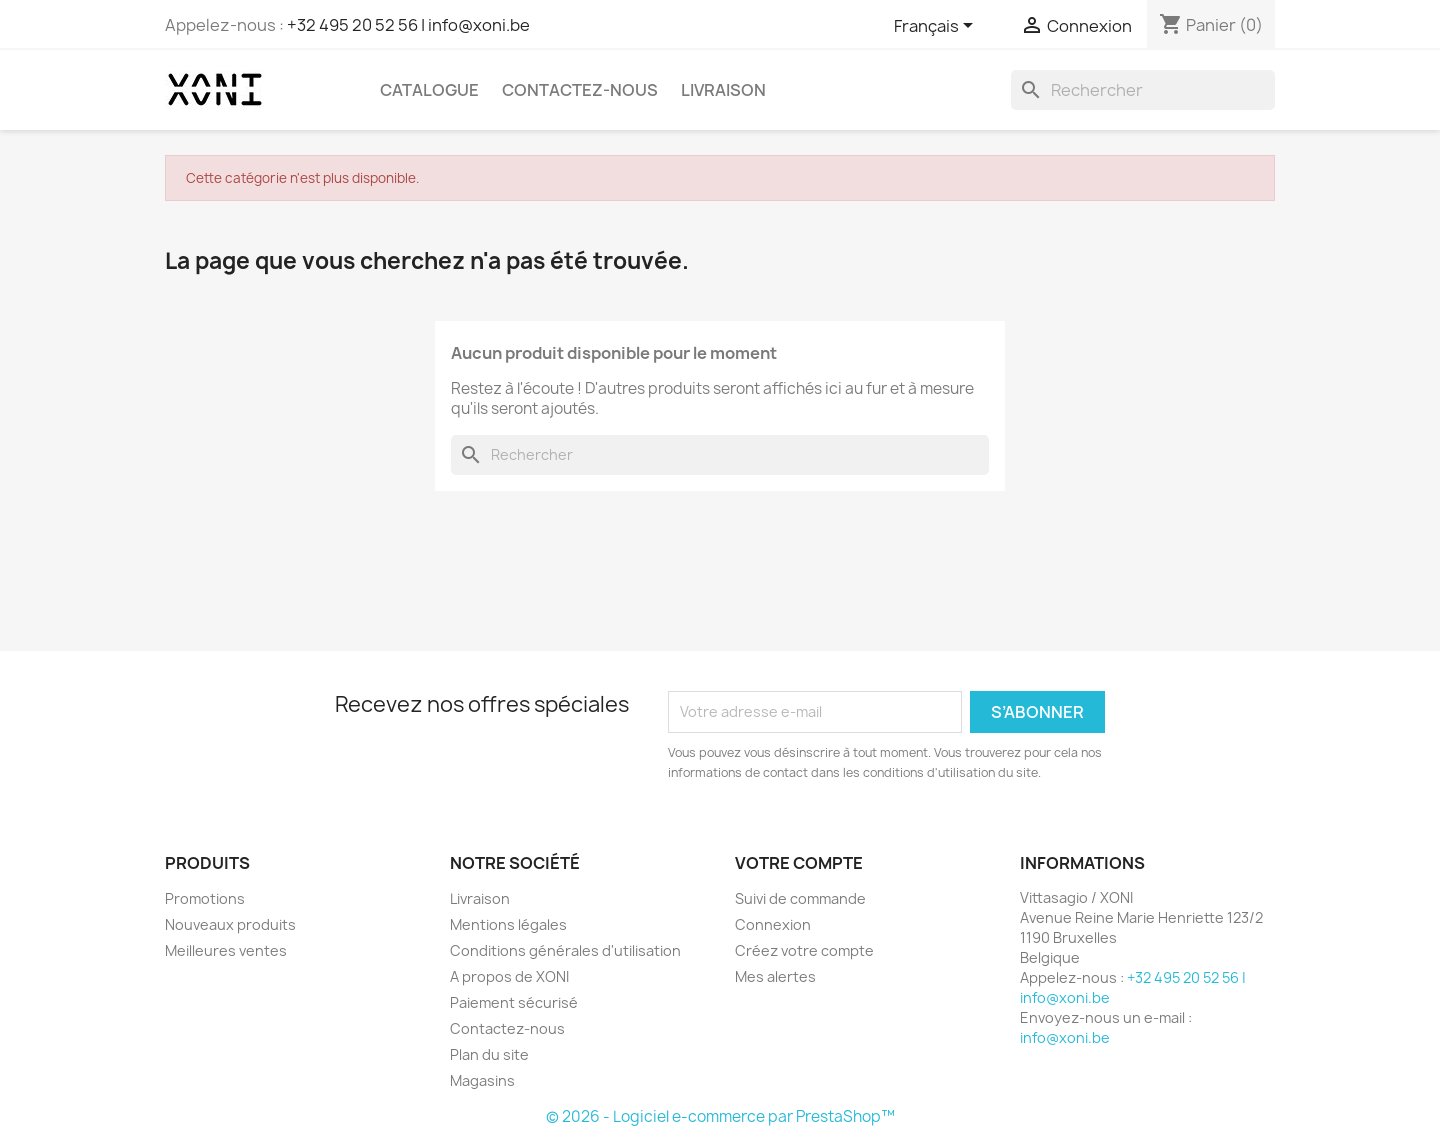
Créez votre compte (804, 950)
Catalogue (429, 90)
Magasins (482, 1080)
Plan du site (489, 1054)
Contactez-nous (580, 90)
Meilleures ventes (226, 950)
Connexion (773, 924)
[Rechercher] (1143, 90)
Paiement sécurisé (514, 1002)
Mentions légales (508, 924)
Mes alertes (775, 976)
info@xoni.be (1065, 1037)
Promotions (205, 898)
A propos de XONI (509, 976)
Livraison (723, 90)
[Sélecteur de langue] (937, 27)
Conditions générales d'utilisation (565, 950)
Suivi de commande (800, 898)
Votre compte (799, 863)
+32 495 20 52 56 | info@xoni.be (408, 25)
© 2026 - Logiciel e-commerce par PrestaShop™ (720, 1116)
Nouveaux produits (230, 924)
